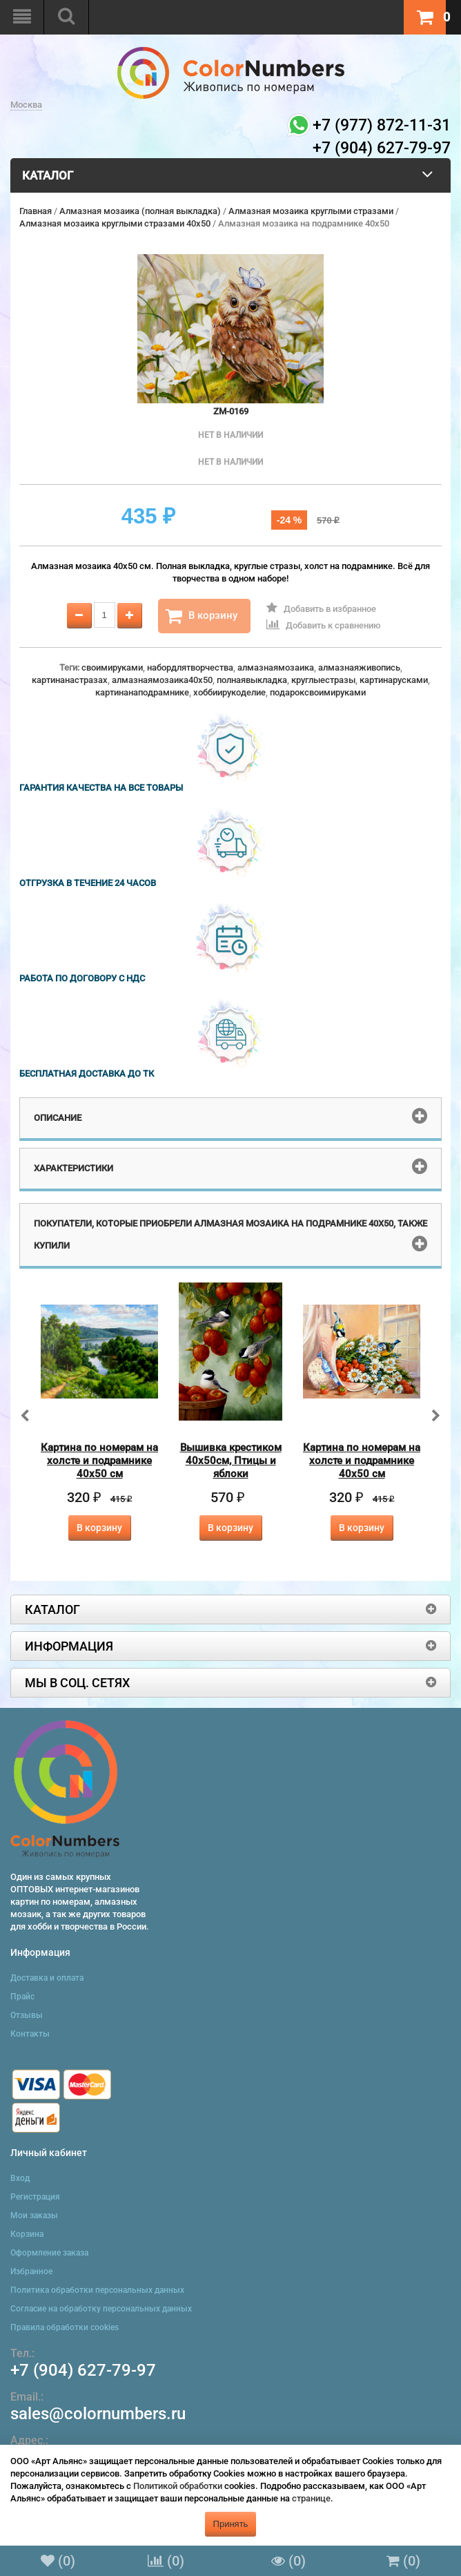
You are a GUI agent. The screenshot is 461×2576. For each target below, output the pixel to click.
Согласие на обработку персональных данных (101, 2309)
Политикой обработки (177, 2486)
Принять (230, 2524)
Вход (20, 2178)
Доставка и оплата (47, 1978)
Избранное (31, 2271)
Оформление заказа (49, 2253)
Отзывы (26, 2015)
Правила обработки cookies (64, 2327)
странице (311, 2498)
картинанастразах (70, 680)
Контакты (30, 2034)
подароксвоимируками (318, 692)
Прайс (22, 1996)
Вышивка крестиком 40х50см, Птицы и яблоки (231, 1460)
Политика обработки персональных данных (97, 2290)
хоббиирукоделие (229, 692)
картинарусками (394, 680)
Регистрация (35, 2197)
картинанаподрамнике (142, 692)
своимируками (112, 667)
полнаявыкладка (252, 680)
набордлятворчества (190, 667)
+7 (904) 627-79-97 (83, 2370)
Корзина (26, 2234)
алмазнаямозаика (275, 667)
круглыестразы (323, 680)
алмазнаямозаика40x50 (162, 680)
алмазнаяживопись (359, 667)
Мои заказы (34, 2215)
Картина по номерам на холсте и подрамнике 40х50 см (99, 1460)
